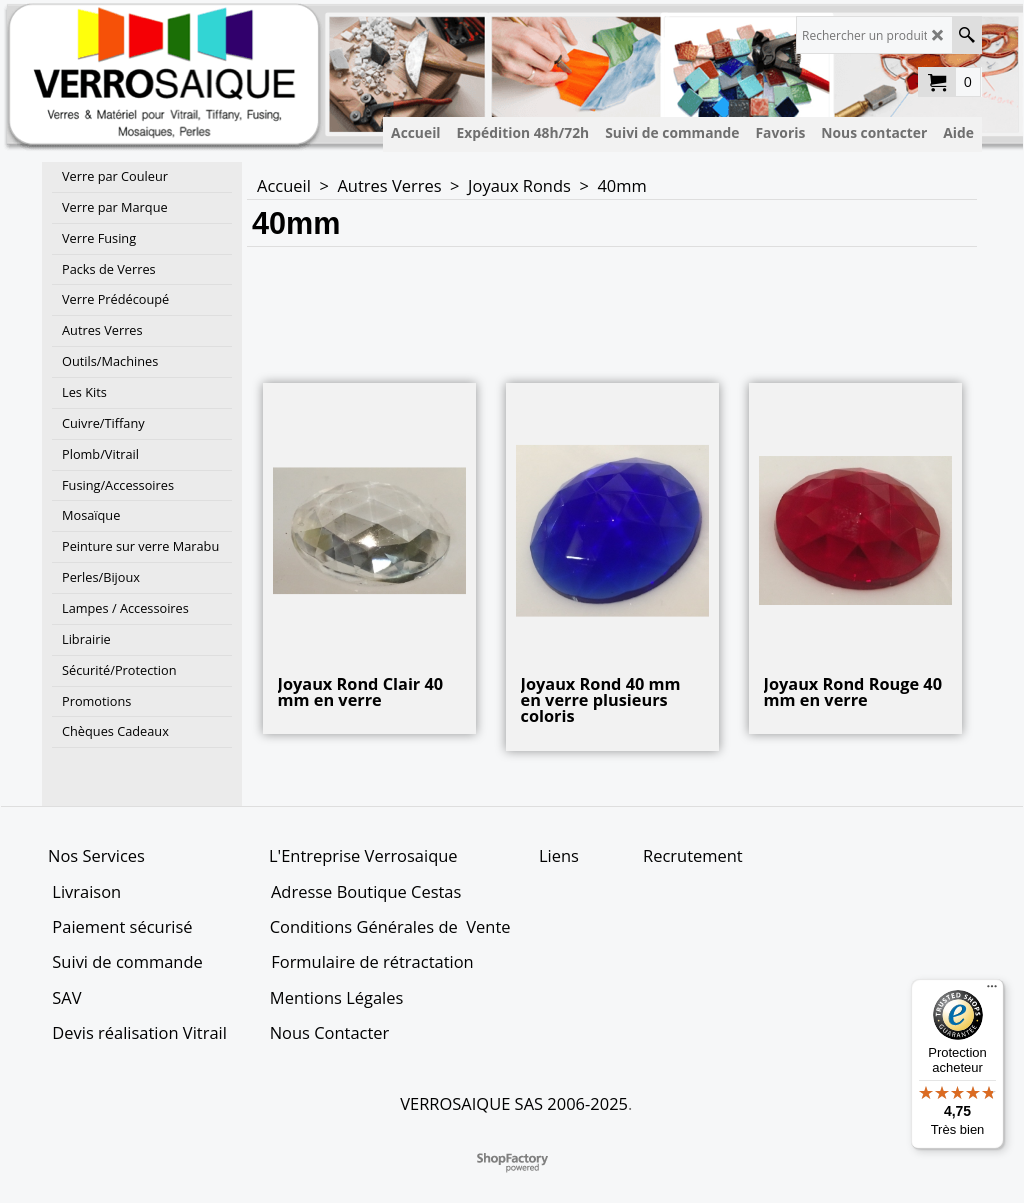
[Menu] (992, 991)
